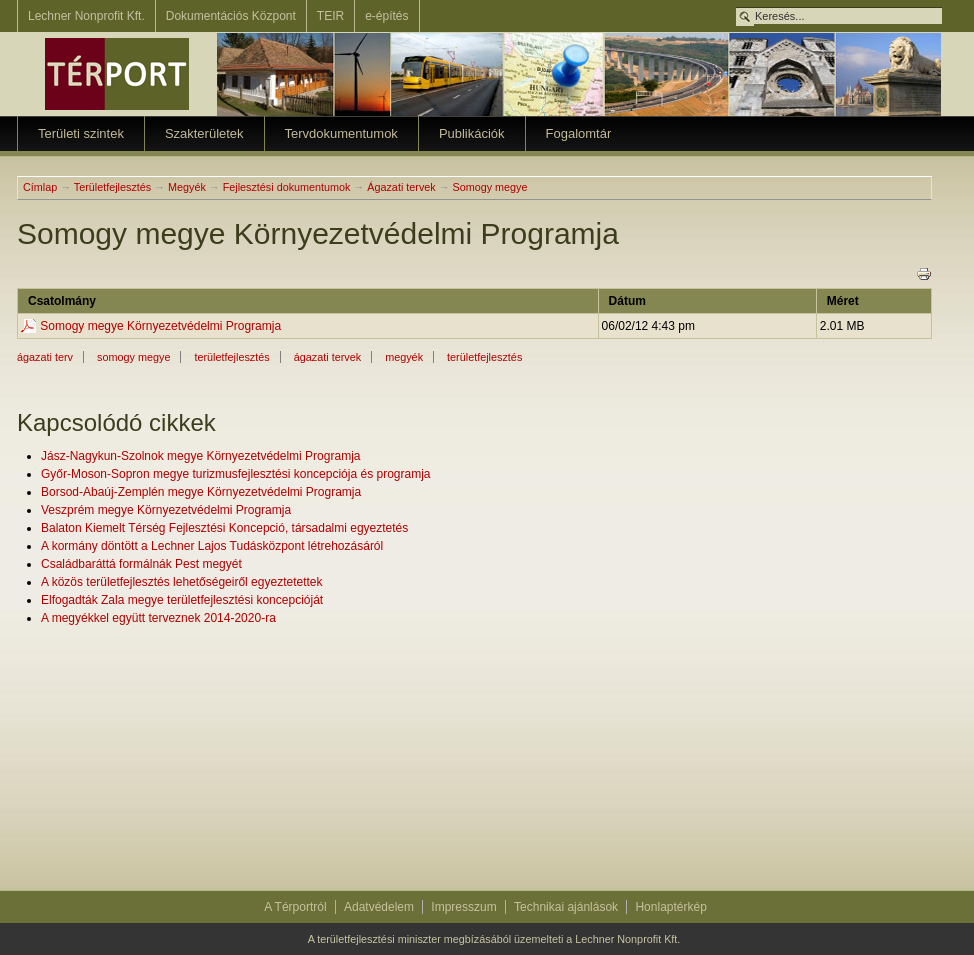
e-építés (386, 16)
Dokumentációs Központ (231, 16)
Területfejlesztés (112, 187)
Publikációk (472, 133)
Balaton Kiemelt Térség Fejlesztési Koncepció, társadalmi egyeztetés (224, 528)
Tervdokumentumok (341, 133)
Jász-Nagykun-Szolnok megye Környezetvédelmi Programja (200, 456)
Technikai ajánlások (566, 907)
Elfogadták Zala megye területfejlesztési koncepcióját (182, 600)
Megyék (187, 187)
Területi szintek (81, 133)
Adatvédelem (379, 907)
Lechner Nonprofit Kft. (86, 16)
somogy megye (133, 357)
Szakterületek (204, 133)
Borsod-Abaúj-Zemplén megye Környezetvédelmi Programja (201, 492)
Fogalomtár (579, 133)
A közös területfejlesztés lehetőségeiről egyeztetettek (182, 582)
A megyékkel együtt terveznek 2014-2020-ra (158, 618)
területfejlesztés (231, 357)
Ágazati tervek (401, 187)
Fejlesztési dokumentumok (287, 187)
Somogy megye (489, 187)
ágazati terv (45, 357)
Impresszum (463, 907)
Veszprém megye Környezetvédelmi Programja (166, 510)
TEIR (330, 16)
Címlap (40, 187)
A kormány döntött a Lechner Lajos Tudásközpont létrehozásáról (212, 546)
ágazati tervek (327, 357)
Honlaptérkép (670, 907)
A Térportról (295, 907)
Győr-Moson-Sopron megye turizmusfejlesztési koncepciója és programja (236, 474)
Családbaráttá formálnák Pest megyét (141, 564)
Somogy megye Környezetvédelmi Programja (160, 326)
